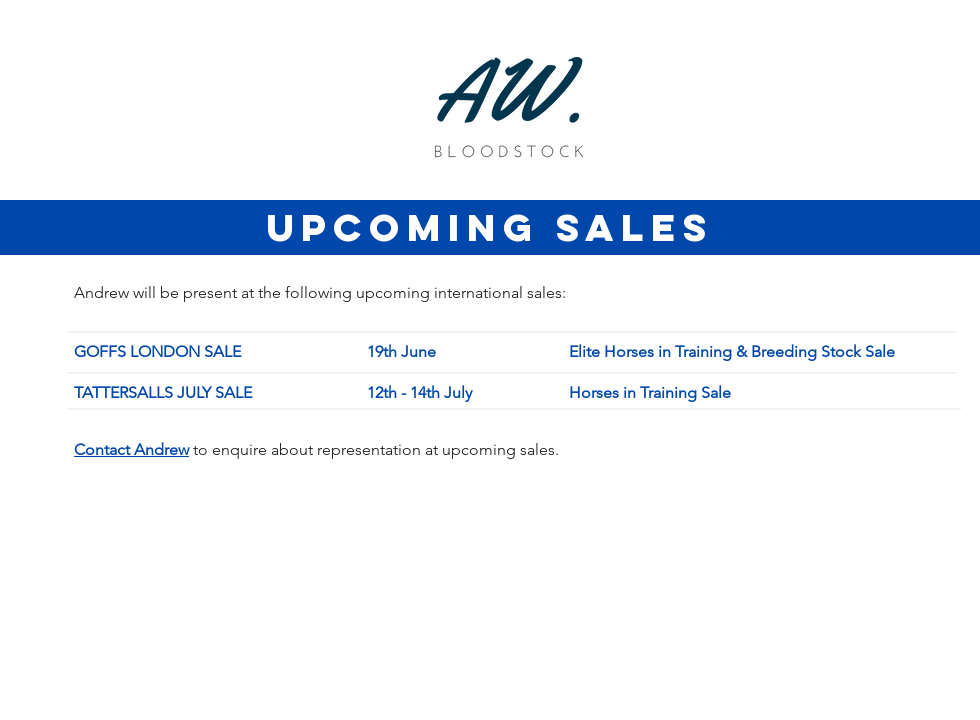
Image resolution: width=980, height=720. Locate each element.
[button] (131, 449)
